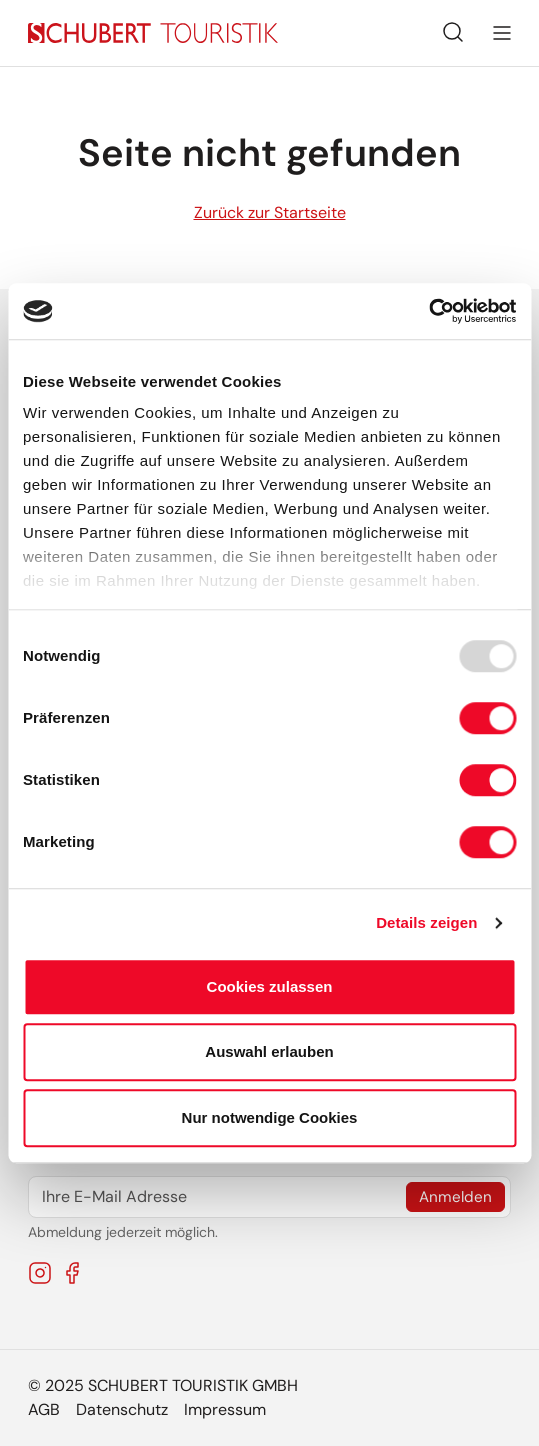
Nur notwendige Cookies (270, 1117)
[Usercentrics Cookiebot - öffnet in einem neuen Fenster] (428, 311)
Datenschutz (122, 1409)
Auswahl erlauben (269, 1051)
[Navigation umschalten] (502, 33)
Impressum (225, 1409)
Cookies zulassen (270, 986)
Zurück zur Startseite (270, 212)
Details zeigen (426, 922)
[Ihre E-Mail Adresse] (269, 1197)
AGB (44, 1409)
